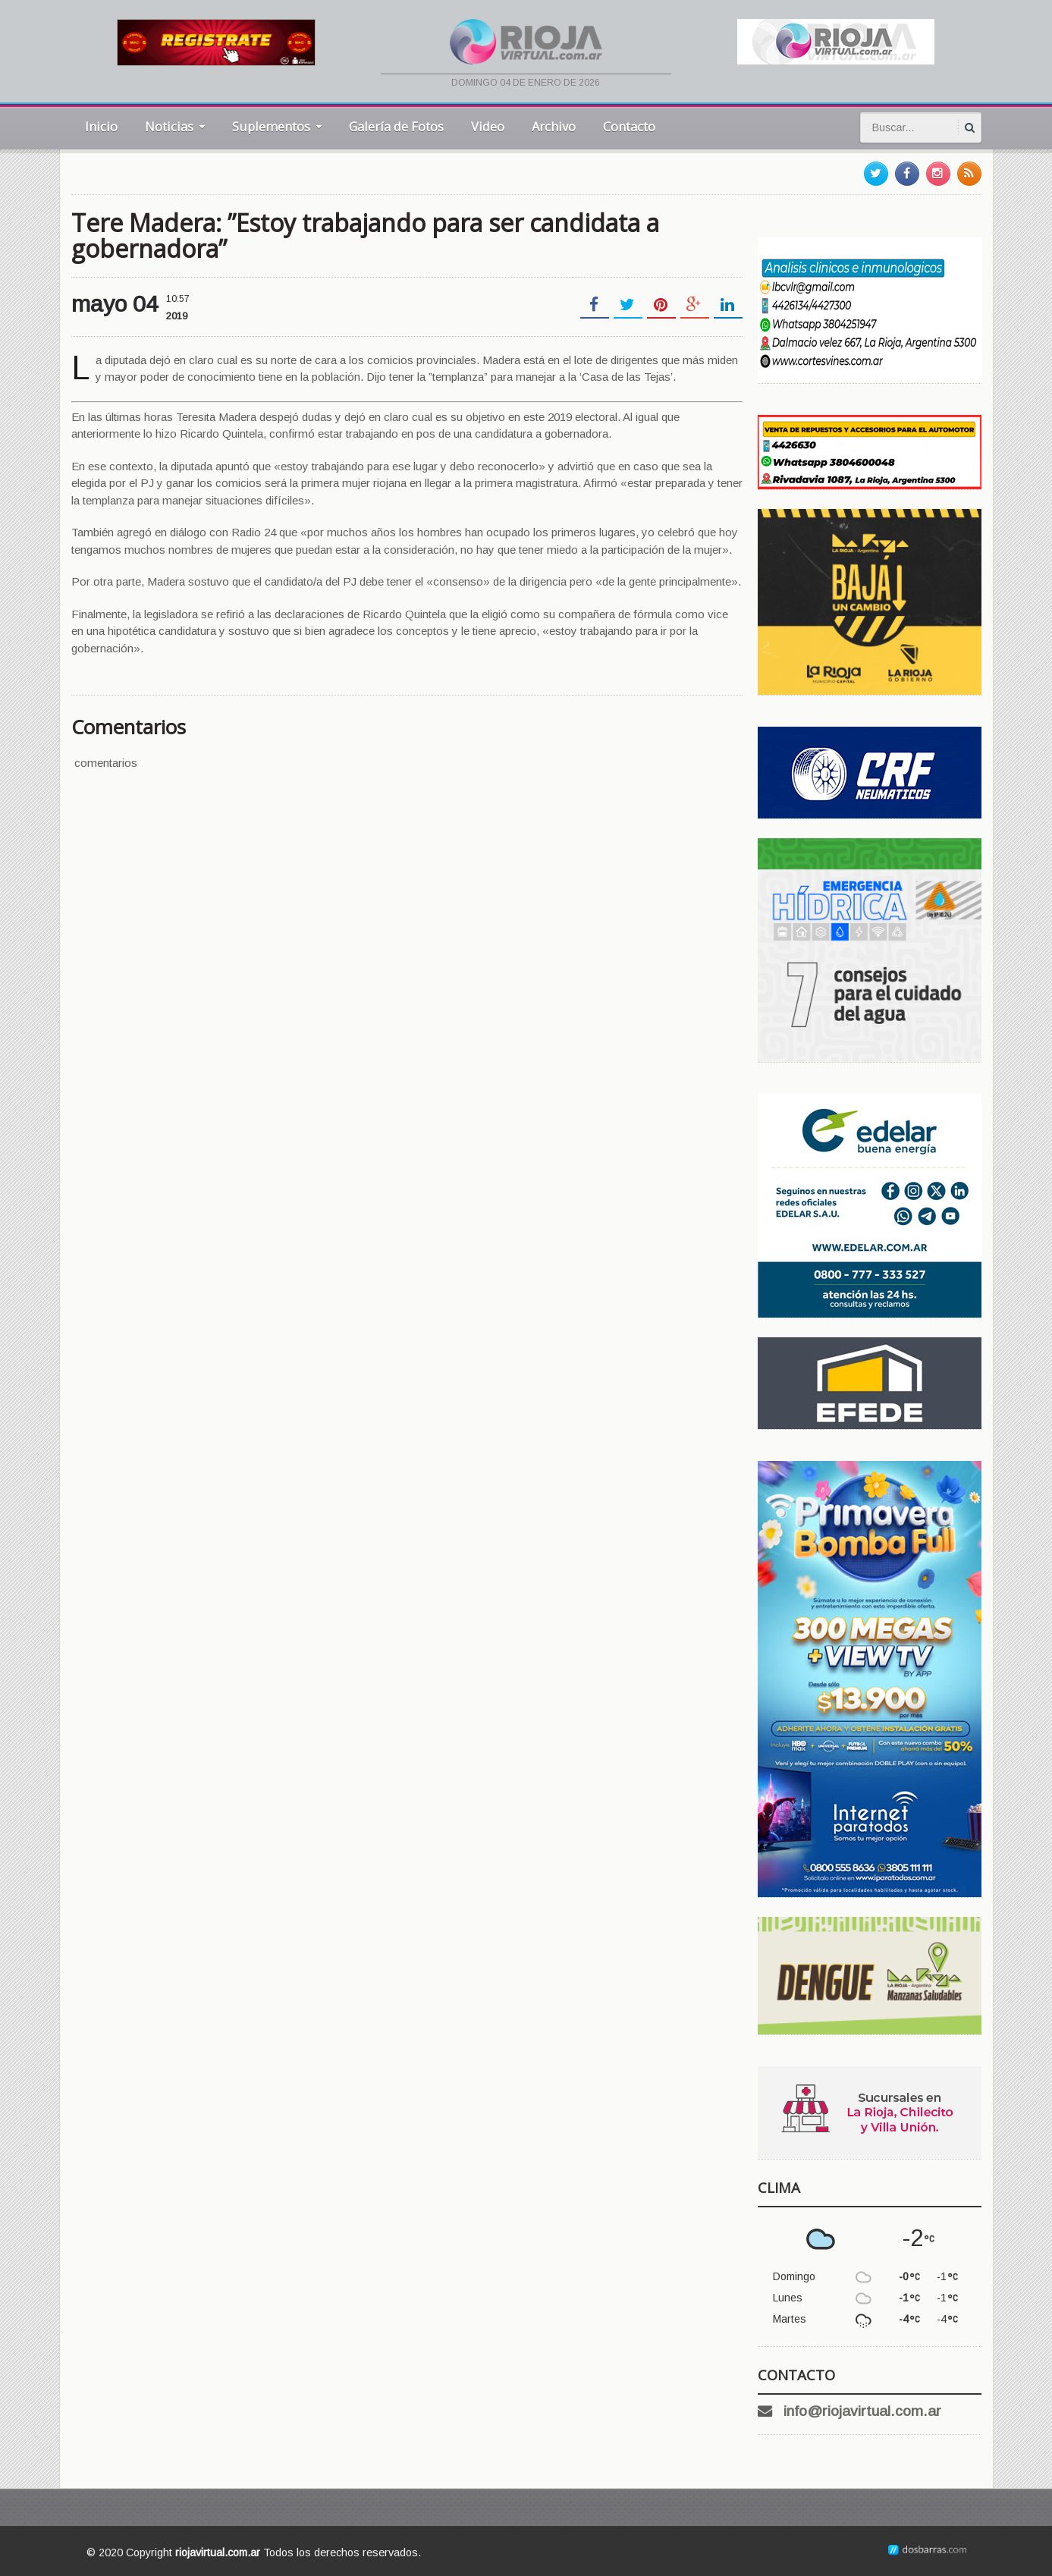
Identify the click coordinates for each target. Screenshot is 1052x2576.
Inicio (101, 126)
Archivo (554, 126)
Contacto (629, 126)
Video (487, 126)
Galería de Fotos (396, 126)
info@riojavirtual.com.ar (862, 2411)
